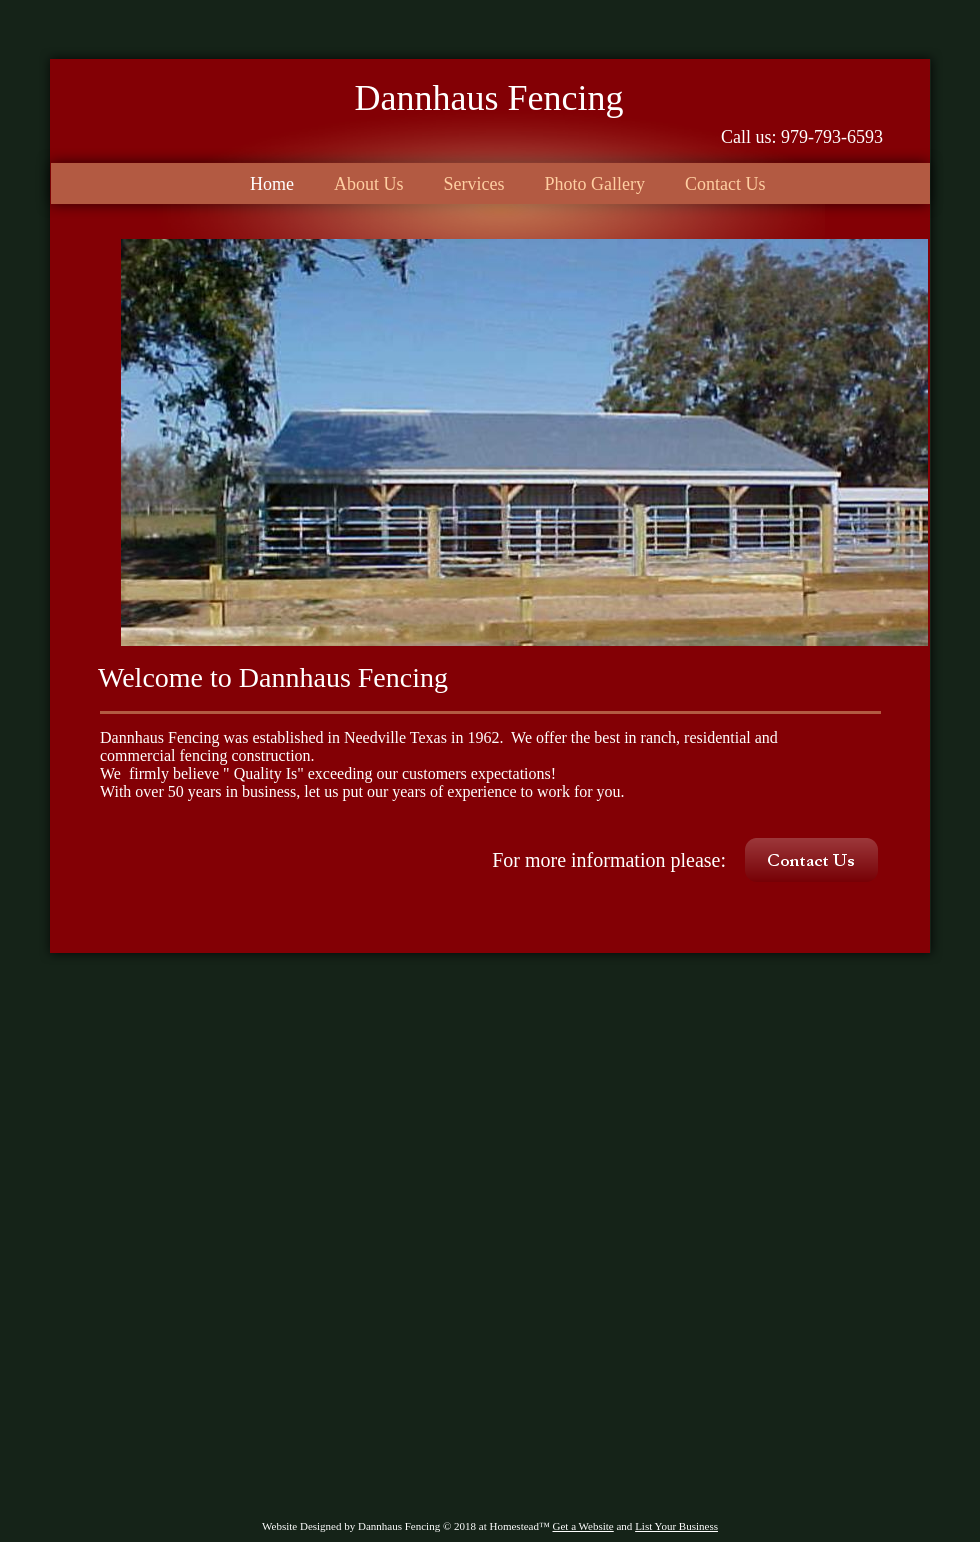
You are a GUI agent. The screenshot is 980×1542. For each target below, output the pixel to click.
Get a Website (583, 1526)
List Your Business (676, 1526)
